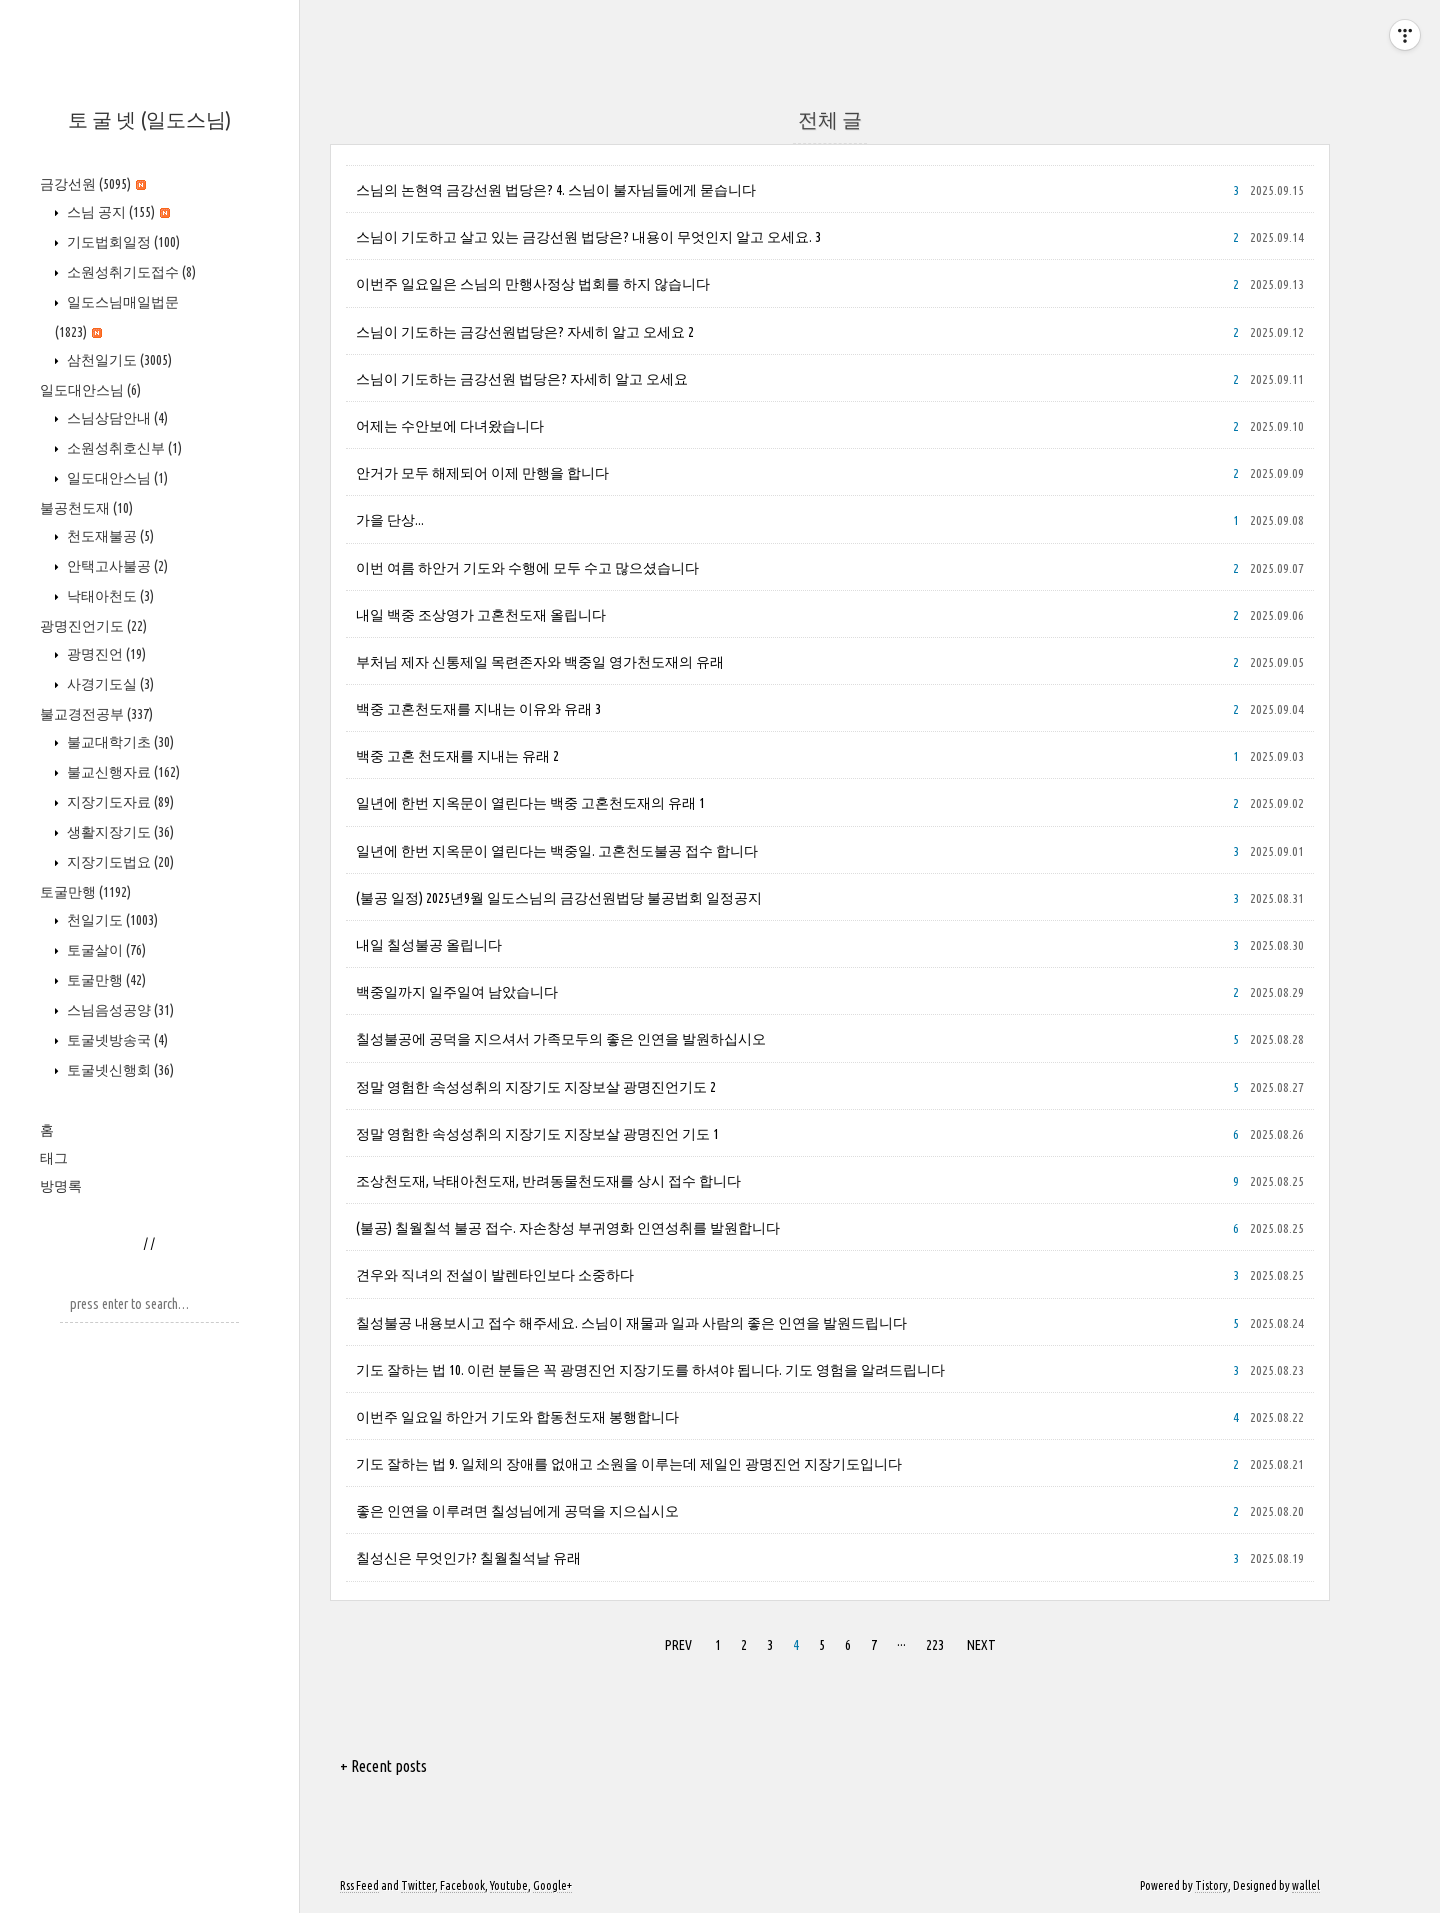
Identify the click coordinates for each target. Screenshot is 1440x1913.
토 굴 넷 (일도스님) (149, 119)
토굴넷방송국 (116, 1040)
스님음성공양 (119, 1010)
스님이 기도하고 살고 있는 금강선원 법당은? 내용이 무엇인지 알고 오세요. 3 (588, 237)
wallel (1306, 1885)
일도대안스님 (90, 390)
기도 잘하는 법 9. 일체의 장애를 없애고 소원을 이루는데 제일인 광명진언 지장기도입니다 (629, 1464)
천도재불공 (109, 536)
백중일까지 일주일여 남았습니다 (457, 992)
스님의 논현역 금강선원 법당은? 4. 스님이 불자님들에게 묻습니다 (556, 190)
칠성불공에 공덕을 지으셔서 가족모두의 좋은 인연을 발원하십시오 (561, 1039)
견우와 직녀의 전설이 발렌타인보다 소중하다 (495, 1275)
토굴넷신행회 (119, 1070)
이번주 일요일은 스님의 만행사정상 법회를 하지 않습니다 (533, 284)
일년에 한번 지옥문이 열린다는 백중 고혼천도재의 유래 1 (530, 803)
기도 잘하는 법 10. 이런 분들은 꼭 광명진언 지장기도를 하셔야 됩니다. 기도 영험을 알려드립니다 (650, 1370)
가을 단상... (390, 520)
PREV (676, 1642)
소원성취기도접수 (130, 272)
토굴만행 (85, 892)
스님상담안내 (116, 418)
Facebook (462, 1885)
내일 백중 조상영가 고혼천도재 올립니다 (481, 615)
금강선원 (93, 184)
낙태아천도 (109, 596)
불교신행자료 (122, 772)
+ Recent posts (383, 1766)
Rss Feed (359, 1885)
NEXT (979, 1642)
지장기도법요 (119, 862)
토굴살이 (105, 950)
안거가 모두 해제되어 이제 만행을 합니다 (482, 473)
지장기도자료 (119, 802)
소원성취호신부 (123, 448)
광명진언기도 (93, 626)
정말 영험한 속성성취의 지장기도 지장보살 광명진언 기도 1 (537, 1134)
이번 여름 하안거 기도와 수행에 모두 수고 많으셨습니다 (527, 568)
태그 (54, 1158)
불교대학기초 (119, 742)
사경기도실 (109, 684)
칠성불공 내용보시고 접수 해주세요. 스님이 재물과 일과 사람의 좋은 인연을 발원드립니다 (631, 1323)
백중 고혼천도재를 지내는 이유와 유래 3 (478, 709)
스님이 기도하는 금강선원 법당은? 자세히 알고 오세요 (522, 379)
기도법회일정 (122, 242)
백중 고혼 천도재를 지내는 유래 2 (457, 756)
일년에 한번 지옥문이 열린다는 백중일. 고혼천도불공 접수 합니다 (557, 851)
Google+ (552, 1885)
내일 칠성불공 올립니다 (429, 945)
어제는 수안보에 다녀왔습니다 (450, 426)
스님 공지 (117, 212)
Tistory (1211, 1885)
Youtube (509, 1885)
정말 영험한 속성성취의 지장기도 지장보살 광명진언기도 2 (536, 1087)
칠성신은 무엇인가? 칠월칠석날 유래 (468, 1558)
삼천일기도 (118, 360)
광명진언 (105, 654)
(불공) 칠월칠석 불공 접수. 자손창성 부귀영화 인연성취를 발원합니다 (568, 1228)
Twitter (418, 1885)
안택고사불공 (116, 566)
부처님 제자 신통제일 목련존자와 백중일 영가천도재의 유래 (540, 662)
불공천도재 (86, 508)
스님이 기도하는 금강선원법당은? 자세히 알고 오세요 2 (525, 332)
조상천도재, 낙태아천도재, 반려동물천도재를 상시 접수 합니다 (548, 1181)
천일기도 (111, 920)
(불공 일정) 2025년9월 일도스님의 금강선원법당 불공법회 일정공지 (559, 898)
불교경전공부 (96, 714)
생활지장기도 (119, 832)
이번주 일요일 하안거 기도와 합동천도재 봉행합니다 (517, 1417)
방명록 (61, 1186)
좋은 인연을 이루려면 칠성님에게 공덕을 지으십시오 (517, 1511)
